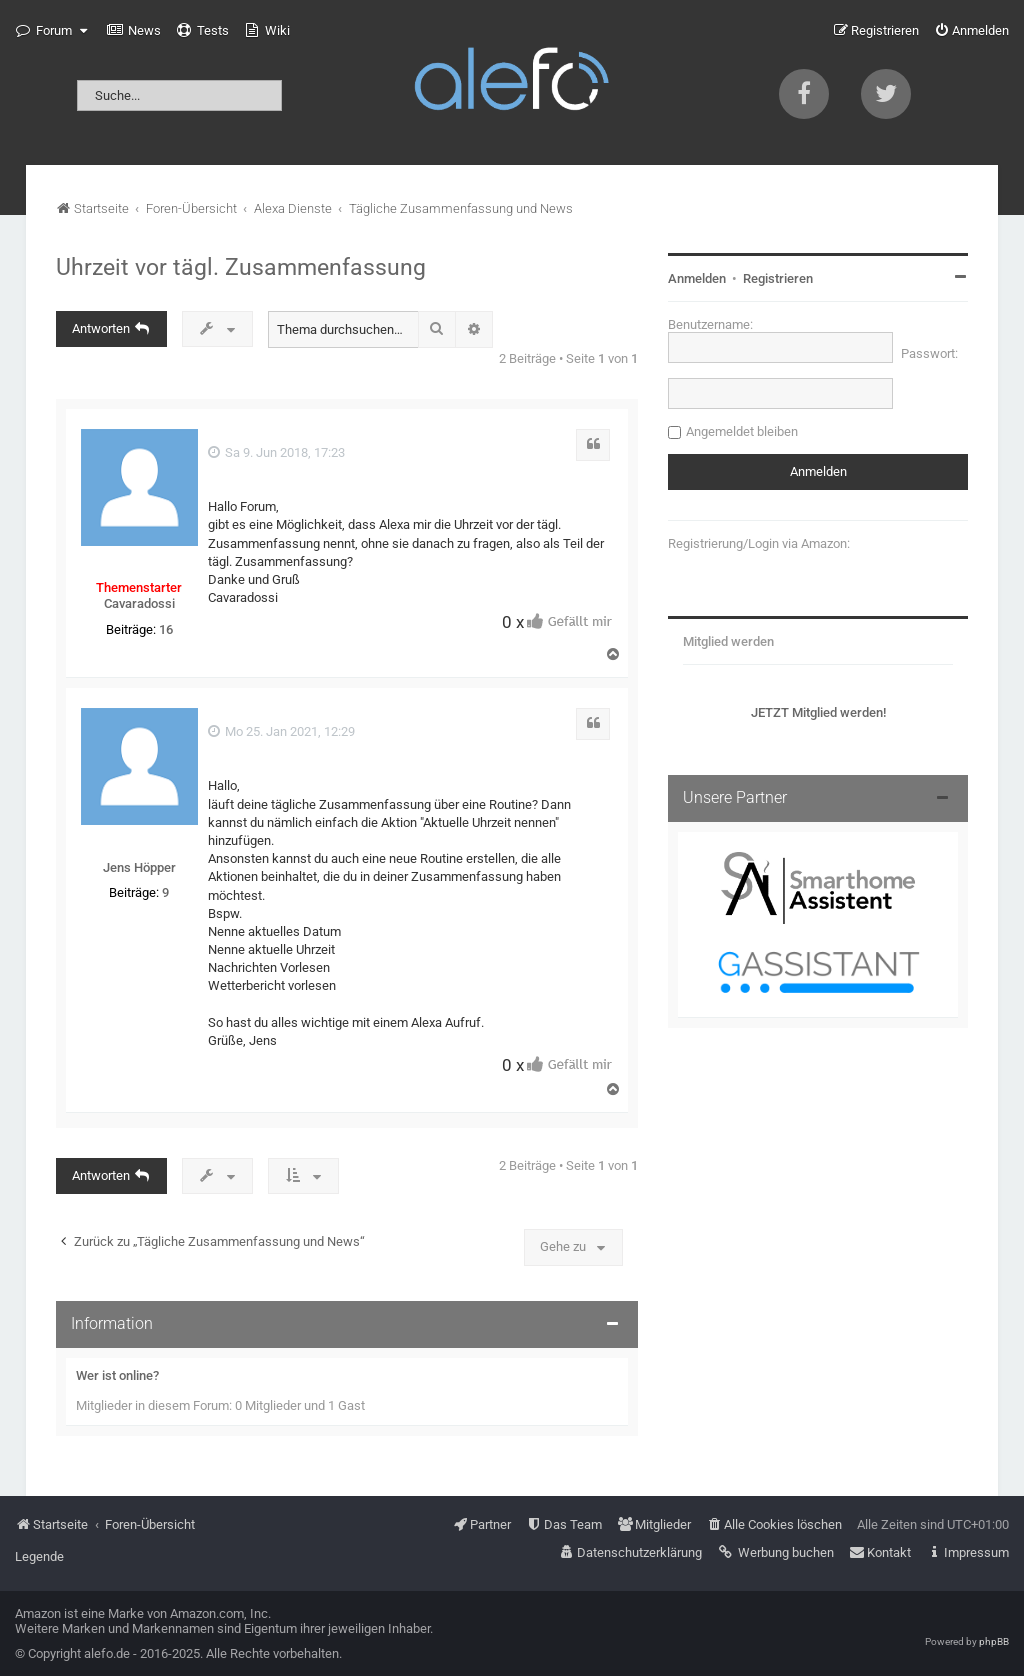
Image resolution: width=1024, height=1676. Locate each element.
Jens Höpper (139, 867)
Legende (39, 1556)
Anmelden (697, 278)
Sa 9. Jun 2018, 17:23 (276, 452)
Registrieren (778, 278)
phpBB (994, 1641)
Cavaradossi (139, 603)
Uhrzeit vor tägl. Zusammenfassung (241, 267)
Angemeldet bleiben (742, 431)
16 (166, 629)
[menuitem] (134, 31)
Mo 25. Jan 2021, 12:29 (281, 731)
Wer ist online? (117, 1375)
